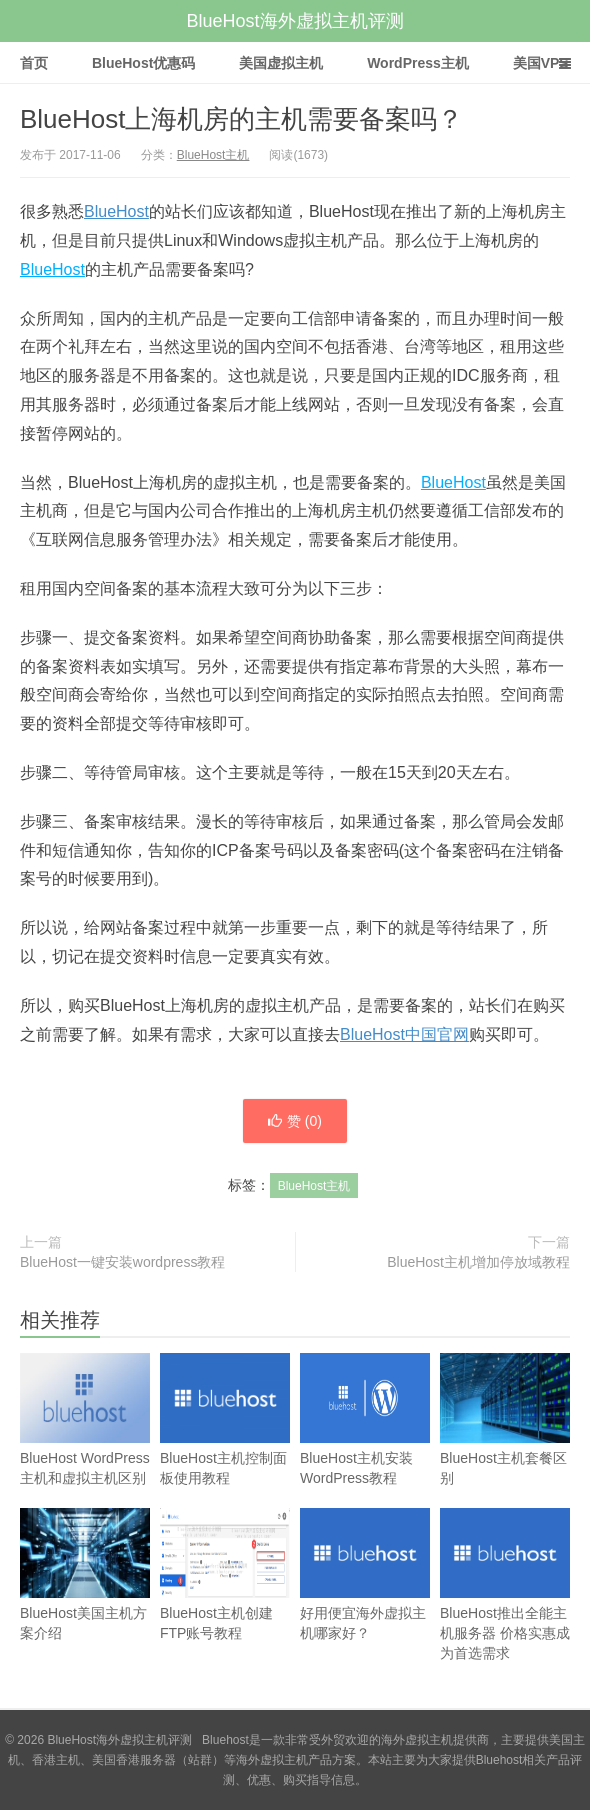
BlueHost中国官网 (404, 1034)
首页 (34, 63)
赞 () (295, 1121)
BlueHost (116, 211)
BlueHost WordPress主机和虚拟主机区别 (85, 1439)
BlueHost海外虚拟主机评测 (294, 21)
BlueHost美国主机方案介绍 (85, 1594)
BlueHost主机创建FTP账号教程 (225, 1594)
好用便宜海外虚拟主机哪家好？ (365, 1594)
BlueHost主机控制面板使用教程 (225, 1439)
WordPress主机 (418, 63)
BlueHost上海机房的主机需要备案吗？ (242, 119)
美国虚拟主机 (281, 63)
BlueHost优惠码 (143, 63)
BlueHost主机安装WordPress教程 (365, 1439)
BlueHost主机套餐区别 (505, 1439)
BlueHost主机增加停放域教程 (478, 1262)
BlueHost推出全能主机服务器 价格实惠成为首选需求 (505, 1604)
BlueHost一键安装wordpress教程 (122, 1262)
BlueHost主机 (213, 155)
